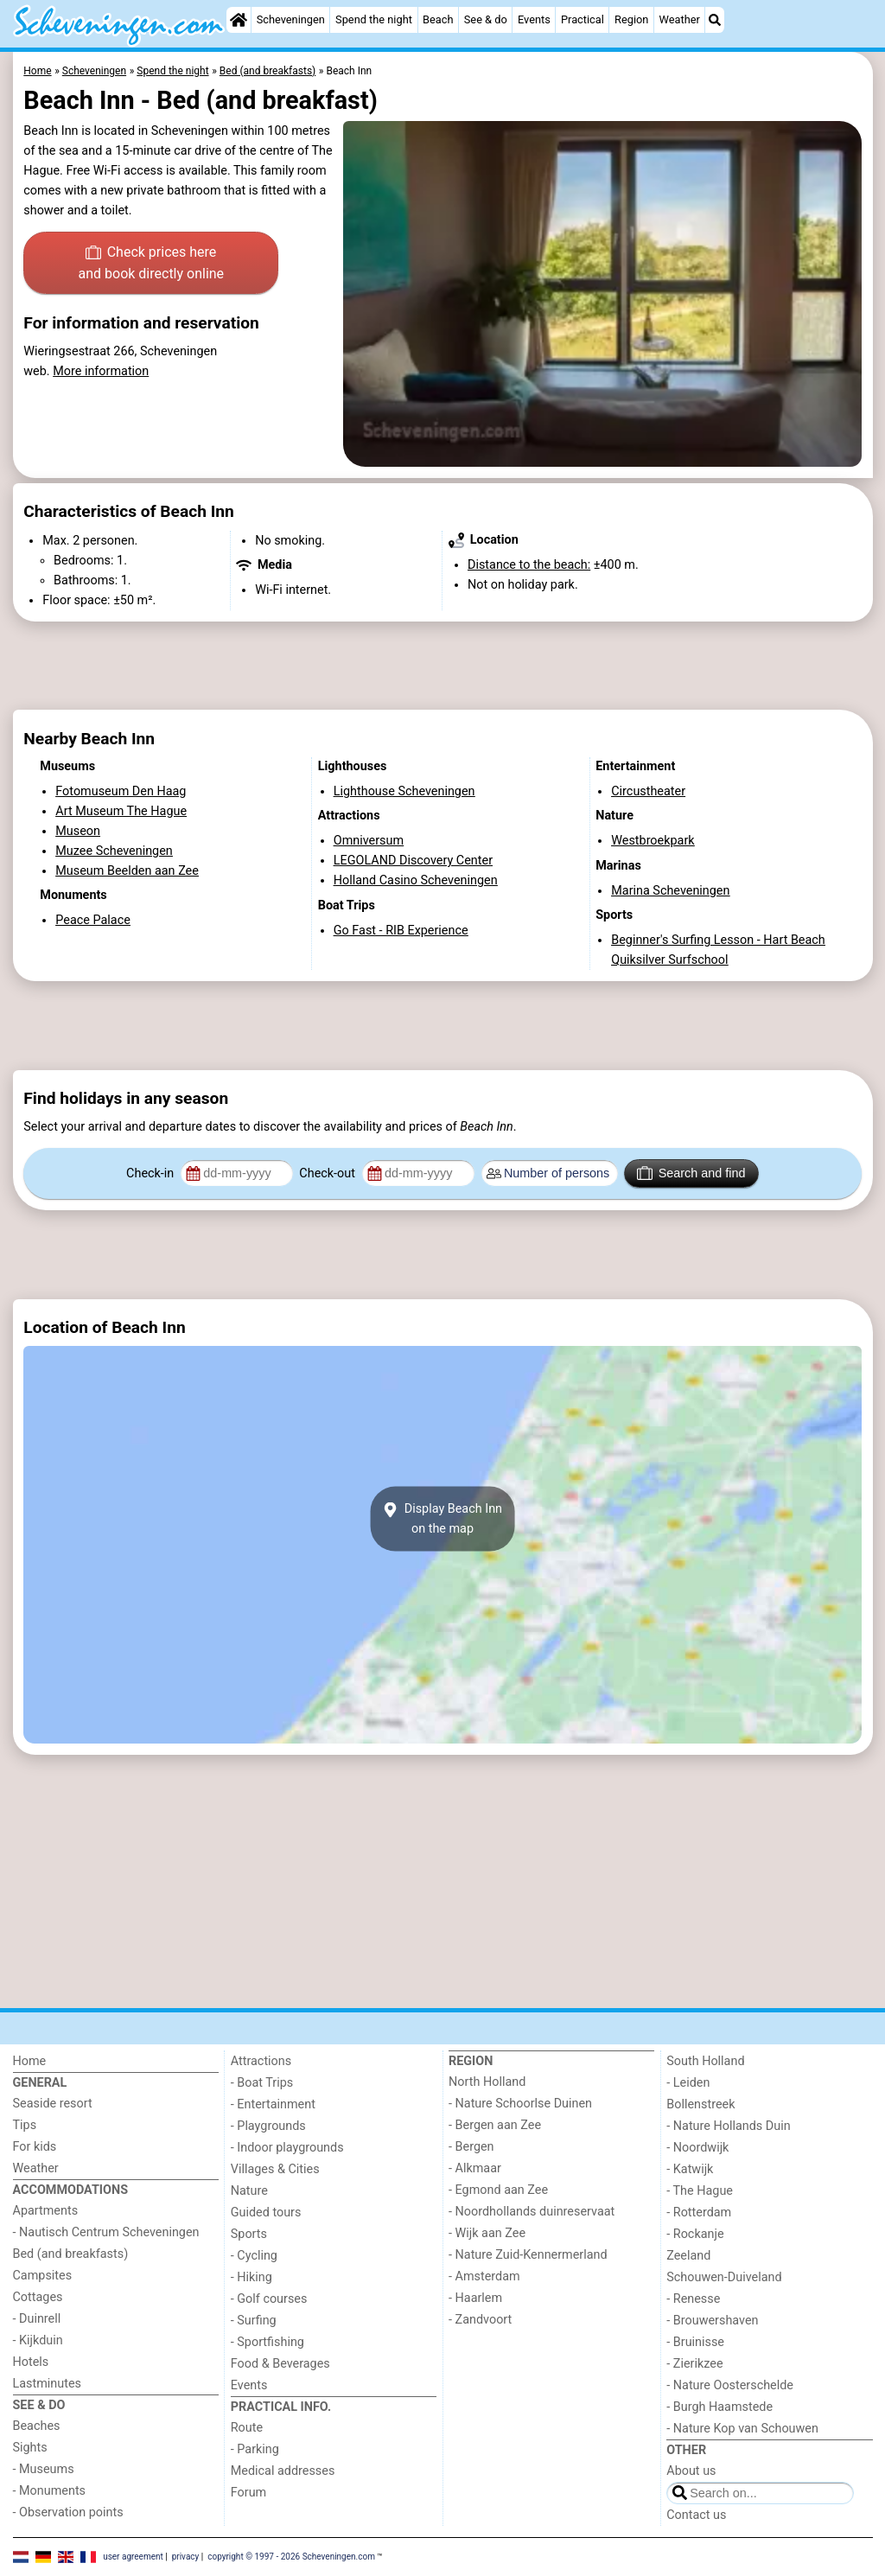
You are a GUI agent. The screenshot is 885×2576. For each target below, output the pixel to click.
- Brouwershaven (712, 2320)
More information (101, 371)
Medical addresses (283, 2471)
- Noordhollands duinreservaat (531, 2211)
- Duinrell (37, 2318)
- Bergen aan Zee (495, 2125)
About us (691, 2471)
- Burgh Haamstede (719, 2407)
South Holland (705, 2061)
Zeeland (688, 2255)
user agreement (133, 2556)
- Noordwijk (697, 2147)
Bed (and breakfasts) (71, 2254)
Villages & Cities (275, 2169)
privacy (186, 2556)
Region (631, 19)
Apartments (46, 2210)
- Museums (43, 2469)
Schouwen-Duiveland (723, 2277)
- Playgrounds (268, 2126)
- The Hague (699, 2191)
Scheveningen (291, 19)
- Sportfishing (267, 2342)
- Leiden (688, 2082)
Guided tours (266, 2212)
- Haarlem (475, 2298)
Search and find (691, 1173)
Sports (249, 2234)
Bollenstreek (700, 2104)
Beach (438, 19)
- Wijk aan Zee (487, 2233)
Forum (248, 2492)
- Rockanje (694, 2234)
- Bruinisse (695, 2342)
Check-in (151, 1173)
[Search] (714, 20)
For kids (35, 2146)
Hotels (31, 2362)
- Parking (255, 2449)
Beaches (36, 2426)
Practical (582, 19)
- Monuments (49, 2491)
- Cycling (254, 2255)
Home (30, 2061)
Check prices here (151, 264)
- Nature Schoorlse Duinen (520, 2103)
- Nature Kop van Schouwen (742, 2428)
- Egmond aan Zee (498, 2190)
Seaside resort (52, 2103)
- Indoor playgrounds (287, 2147)
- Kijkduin (38, 2340)
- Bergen (471, 2146)
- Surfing (254, 2320)
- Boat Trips (262, 2082)
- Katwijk (689, 2169)
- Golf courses (269, 2299)
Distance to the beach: (529, 565)
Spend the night (373, 19)
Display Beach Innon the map (442, 1519)
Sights (30, 2447)
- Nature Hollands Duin (728, 2126)
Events (534, 19)
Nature (249, 2191)
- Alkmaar (475, 2168)
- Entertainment (273, 2104)
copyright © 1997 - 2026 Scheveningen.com (291, 2556)
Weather (679, 19)
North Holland (487, 2082)
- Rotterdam (698, 2212)
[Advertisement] (443, 666)
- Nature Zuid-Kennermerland (528, 2255)
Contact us (696, 2515)
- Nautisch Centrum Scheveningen (106, 2232)
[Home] (238, 20)
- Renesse (693, 2299)
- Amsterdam (484, 2276)
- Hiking (251, 2277)
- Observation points (68, 2512)
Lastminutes (47, 2383)
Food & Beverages (280, 2363)
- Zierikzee (694, 2363)
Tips (25, 2125)
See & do (485, 19)
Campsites (43, 2275)
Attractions (261, 2061)
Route (247, 2427)
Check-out (328, 1173)
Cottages (38, 2297)
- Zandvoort (480, 2319)
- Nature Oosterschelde (729, 2385)
